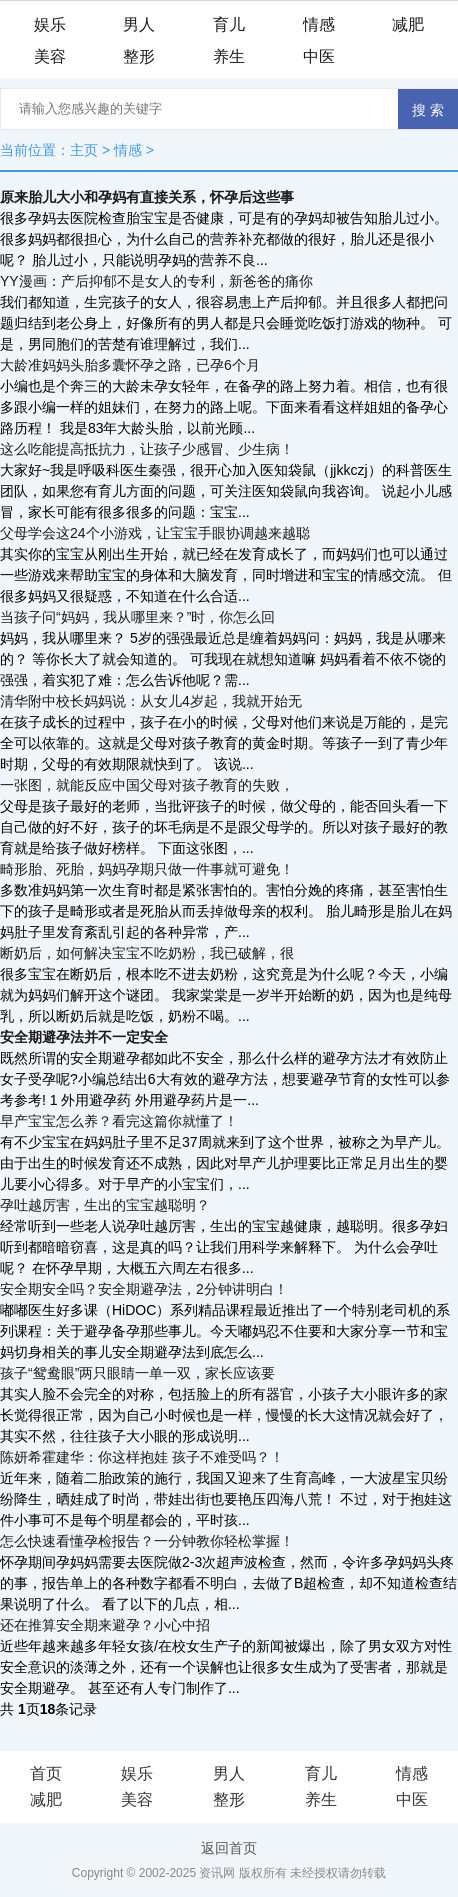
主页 (84, 150)
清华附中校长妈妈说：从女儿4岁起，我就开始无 (151, 701)
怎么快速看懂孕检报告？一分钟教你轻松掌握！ (147, 1541)
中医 (319, 56)
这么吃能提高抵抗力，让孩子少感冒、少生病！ (147, 449)
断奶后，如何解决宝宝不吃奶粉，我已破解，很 (147, 953)
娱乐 (50, 24)
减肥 (408, 24)
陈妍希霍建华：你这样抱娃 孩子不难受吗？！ (142, 1457)
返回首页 (229, 1848)
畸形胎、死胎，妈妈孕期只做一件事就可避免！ (147, 869)
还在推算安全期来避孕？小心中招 (105, 1625)
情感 (319, 24)
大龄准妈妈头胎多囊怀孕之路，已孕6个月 (130, 365)
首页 (46, 1773)
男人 (139, 24)
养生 (229, 56)
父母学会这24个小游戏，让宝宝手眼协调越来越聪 (155, 533)
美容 (50, 56)
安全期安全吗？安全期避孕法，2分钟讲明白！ (144, 1289)
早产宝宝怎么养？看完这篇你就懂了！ (119, 1121)
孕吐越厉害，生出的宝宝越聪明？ (105, 1205)
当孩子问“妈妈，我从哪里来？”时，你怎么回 (137, 617)
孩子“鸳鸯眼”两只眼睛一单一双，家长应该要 (137, 1373)
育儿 (229, 24)
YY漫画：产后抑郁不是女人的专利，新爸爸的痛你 (156, 281)
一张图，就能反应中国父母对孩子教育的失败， (147, 785)
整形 (139, 56)
